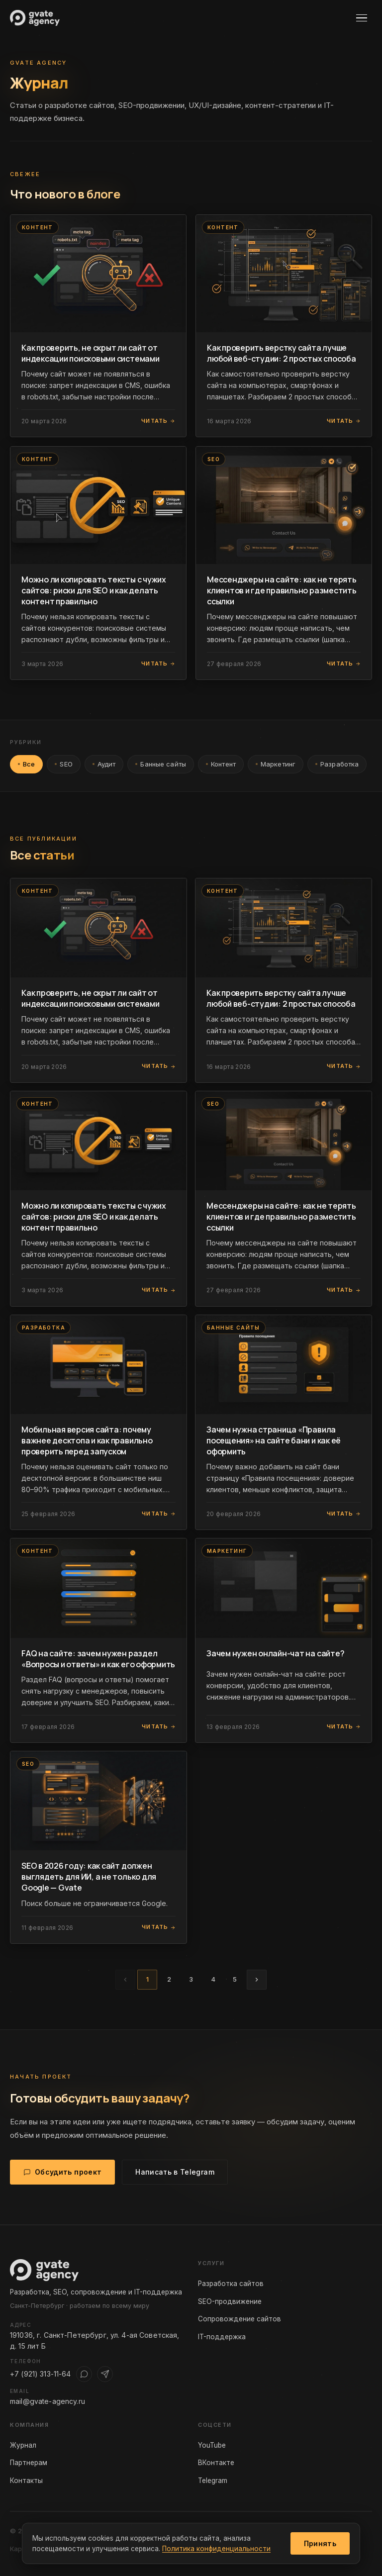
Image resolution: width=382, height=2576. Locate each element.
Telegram (212, 2480)
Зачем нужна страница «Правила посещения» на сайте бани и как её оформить (273, 1440)
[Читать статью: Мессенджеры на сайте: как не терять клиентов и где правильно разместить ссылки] (284, 505)
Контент (221, 765)
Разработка (337, 765)
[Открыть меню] (364, 18)
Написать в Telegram (174, 2173)
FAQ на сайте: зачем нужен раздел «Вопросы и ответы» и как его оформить (98, 1659)
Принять (320, 2543)
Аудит (104, 765)
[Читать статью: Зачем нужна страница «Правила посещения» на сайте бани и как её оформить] (283, 1364)
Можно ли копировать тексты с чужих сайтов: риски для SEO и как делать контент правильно (93, 590)
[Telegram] (105, 2374)
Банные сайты (160, 765)
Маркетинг (275, 765)
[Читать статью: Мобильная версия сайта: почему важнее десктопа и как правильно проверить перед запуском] (98, 1364)
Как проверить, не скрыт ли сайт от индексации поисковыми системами (90, 353)
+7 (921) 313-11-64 (40, 2374)
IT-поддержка (222, 2337)
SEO (63, 765)
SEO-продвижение (230, 2301)
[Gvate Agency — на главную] (35, 18)
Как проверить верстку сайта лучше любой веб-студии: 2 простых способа (281, 353)
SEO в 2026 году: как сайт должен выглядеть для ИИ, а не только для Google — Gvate (88, 1877)
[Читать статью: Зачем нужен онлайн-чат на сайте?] (283, 1588)
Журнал (23, 2445)
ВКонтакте (216, 2463)
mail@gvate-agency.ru (47, 2401)
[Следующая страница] (257, 1980)
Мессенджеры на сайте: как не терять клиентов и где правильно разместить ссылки (282, 590)
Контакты (26, 2480)
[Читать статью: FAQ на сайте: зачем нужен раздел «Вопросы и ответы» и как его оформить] (98, 1588)
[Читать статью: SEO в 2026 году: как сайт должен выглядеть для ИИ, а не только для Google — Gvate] (98, 1800)
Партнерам (28, 2463)
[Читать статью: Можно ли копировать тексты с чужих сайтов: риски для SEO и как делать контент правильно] (98, 505)
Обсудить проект (62, 2173)
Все (26, 765)
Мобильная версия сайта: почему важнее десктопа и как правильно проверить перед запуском (87, 1440)
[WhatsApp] (84, 2374)
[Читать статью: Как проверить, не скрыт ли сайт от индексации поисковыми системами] (98, 273)
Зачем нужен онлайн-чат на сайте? (275, 1653)
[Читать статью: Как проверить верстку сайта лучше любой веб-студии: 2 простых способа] (284, 273)
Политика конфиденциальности (216, 2549)
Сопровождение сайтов (239, 2319)
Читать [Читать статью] (158, 420)
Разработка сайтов (231, 2284)
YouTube (212, 2445)
